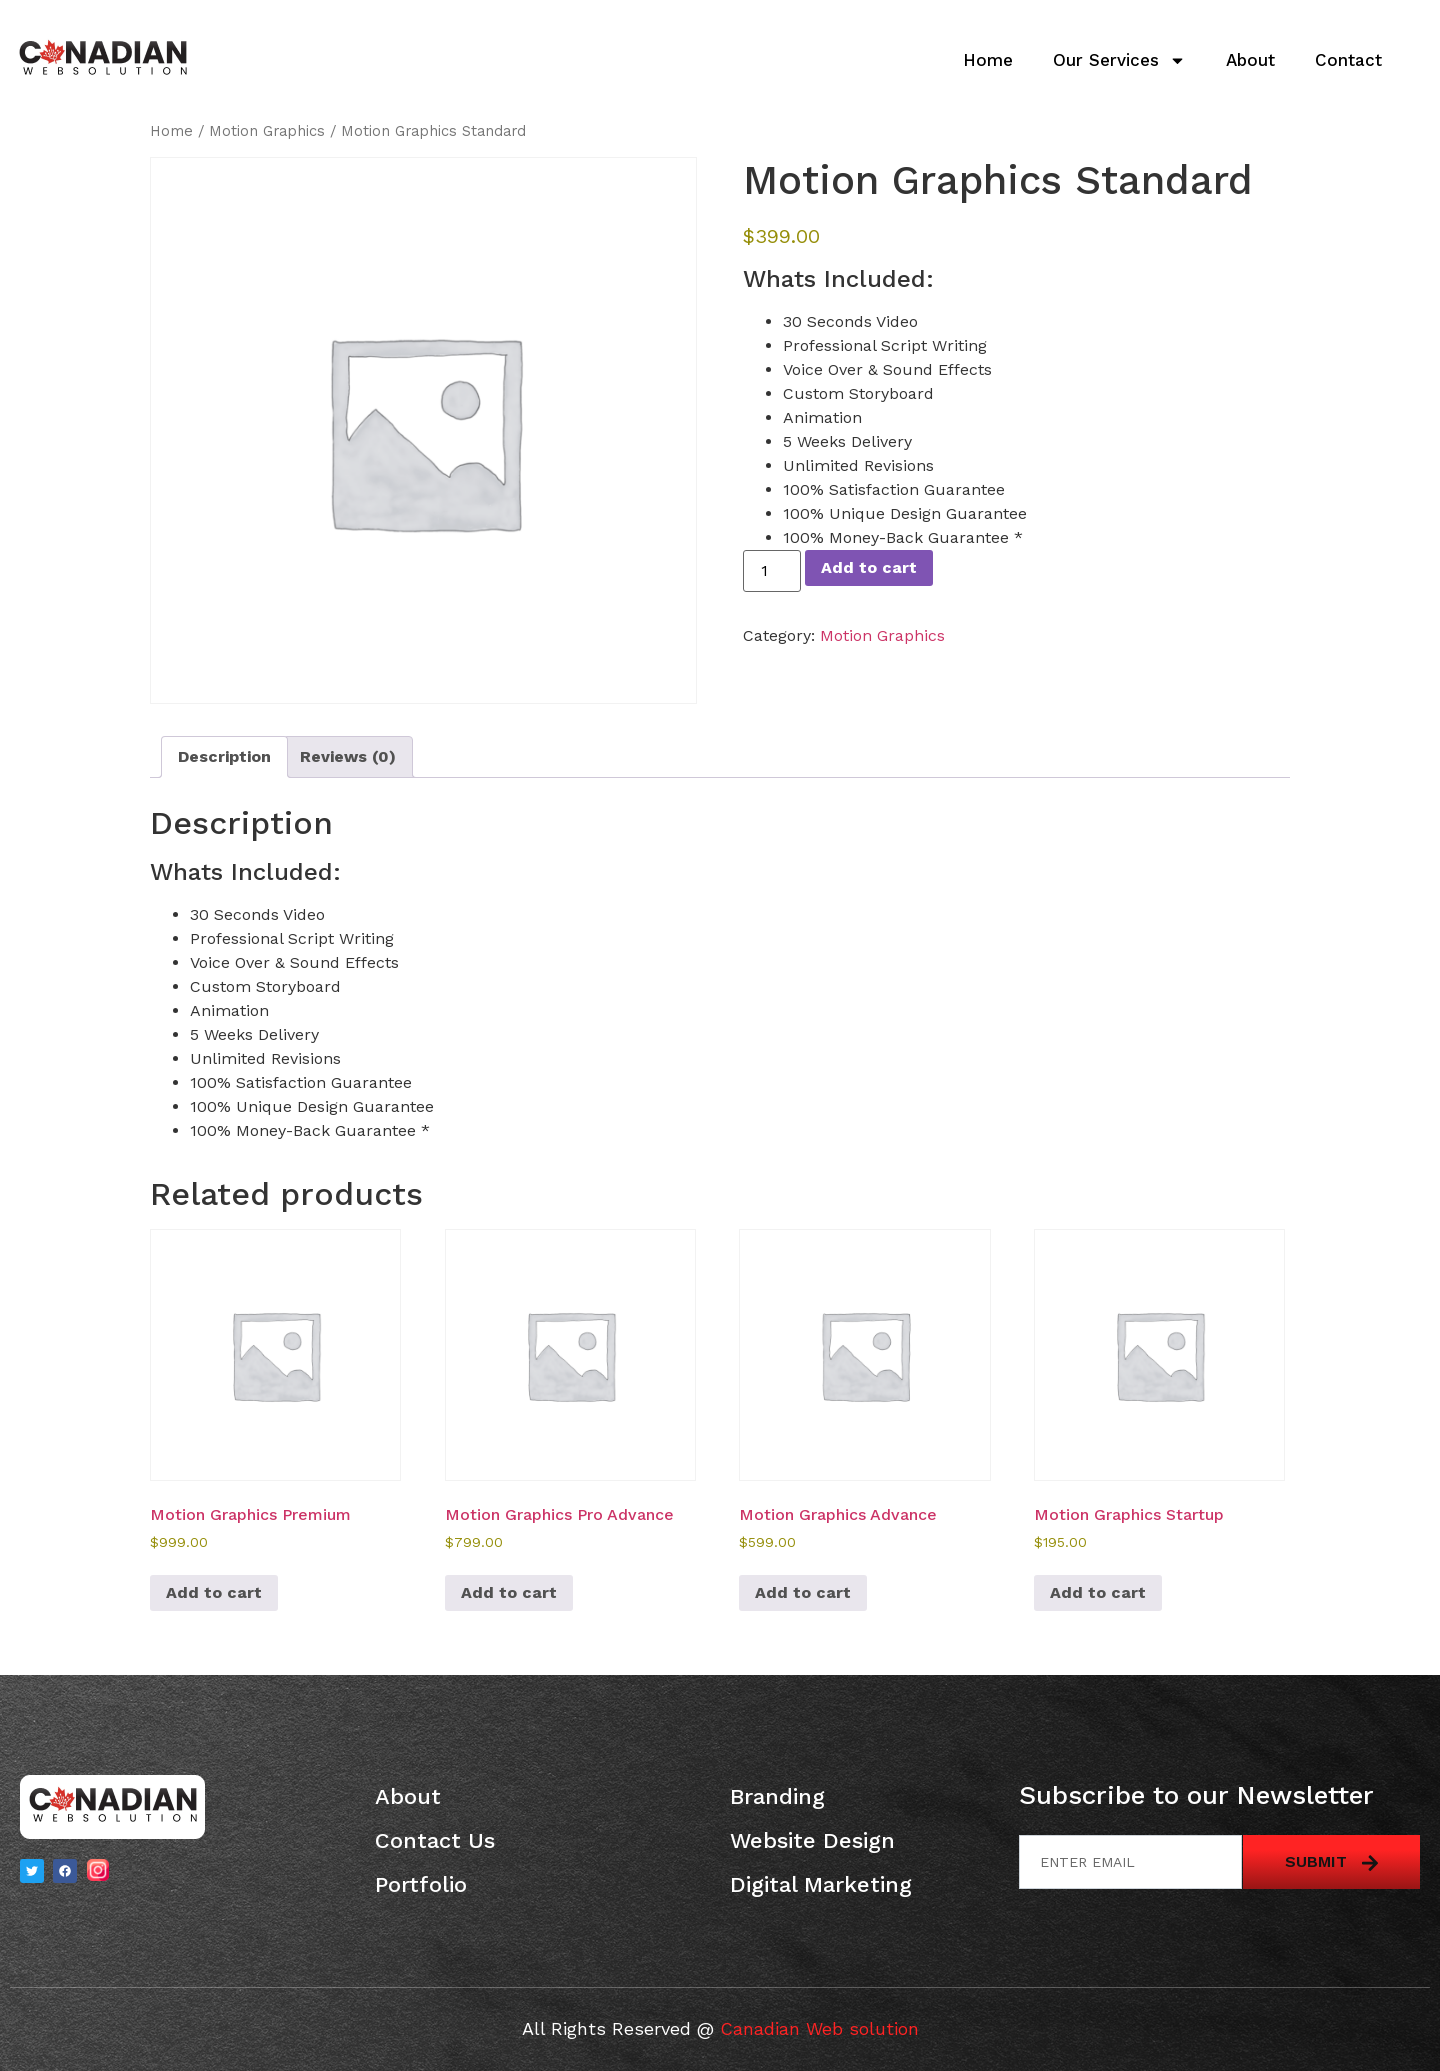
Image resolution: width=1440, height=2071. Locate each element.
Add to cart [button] (214, 1592)
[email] (1130, 1862)
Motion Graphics (267, 131)
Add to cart (869, 567)
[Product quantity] (772, 571)
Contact (1348, 60)
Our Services (1119, 60)
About (1250, 60)
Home (988, 60)
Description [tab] (224, 756)
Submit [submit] (1331, 1862)
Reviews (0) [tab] (348, 756)
